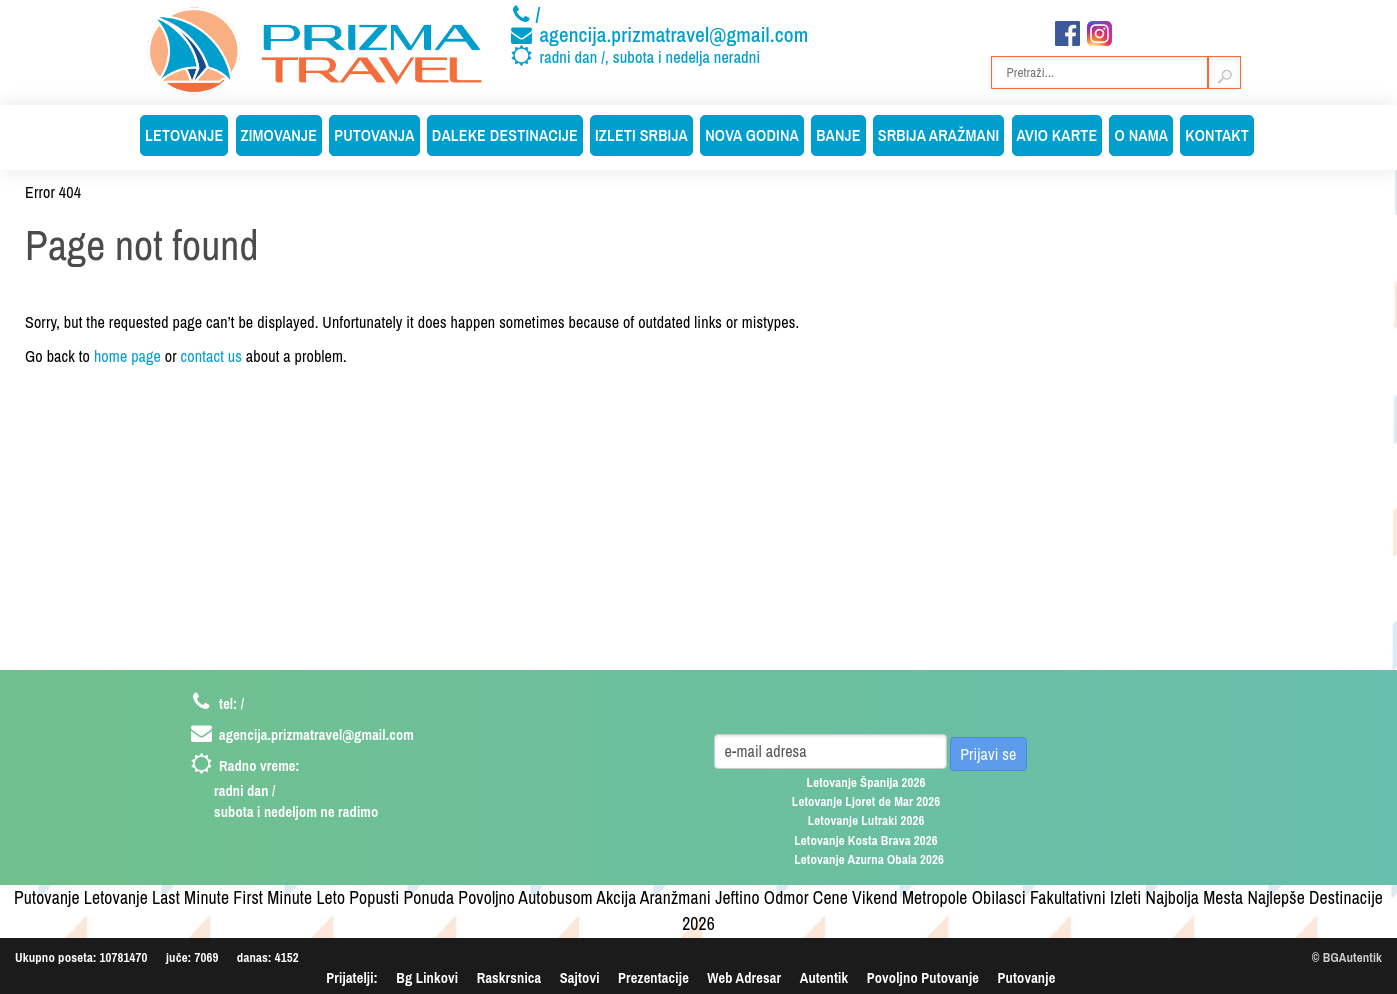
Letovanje (184, 135)
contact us (211, 356)
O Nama (1141, 135)
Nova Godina (752, 135)
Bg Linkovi (427, 977)
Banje (838, 135)
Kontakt (1217, 135)
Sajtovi (580, 977)
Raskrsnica (509, 977)
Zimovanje (279, 135)
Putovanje (1027, 977)
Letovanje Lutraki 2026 (866, 820)
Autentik (824, 977)
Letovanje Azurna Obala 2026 (869, 859)
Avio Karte (1057, 135)
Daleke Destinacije (505, 135)
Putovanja (374, 135)
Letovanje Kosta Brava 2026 (866, 840)
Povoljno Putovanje (923, 977)
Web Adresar (744, 977)
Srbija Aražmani (939, 135)
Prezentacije (653, 977)
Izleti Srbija (641, 135)
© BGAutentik (1347, 957)
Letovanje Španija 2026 (866, 782)
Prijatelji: (352, 977)
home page (127, 356)
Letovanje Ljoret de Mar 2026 (866, 801)
